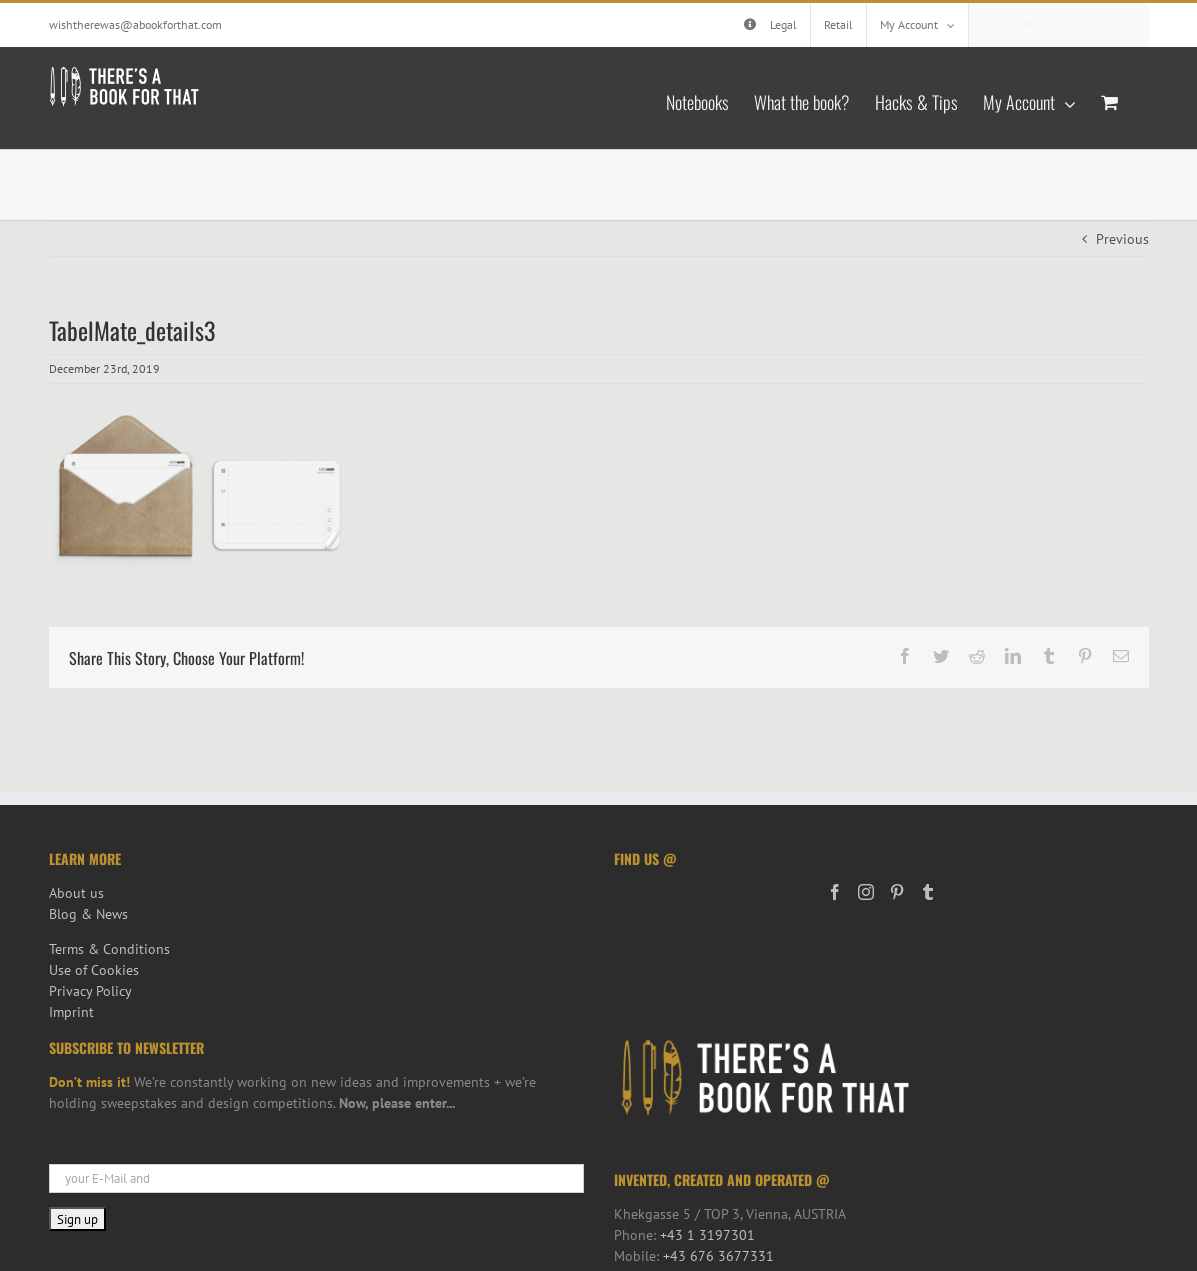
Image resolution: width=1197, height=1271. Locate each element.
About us (76, 893)
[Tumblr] (928, 892)
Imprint (71, 1012)
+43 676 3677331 (718, 1256)
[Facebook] (835, 892)
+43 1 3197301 (707, 1235)
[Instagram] (866, 892)
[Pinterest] (897, 892)
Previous (1122, 239)
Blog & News (88, 914)
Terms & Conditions (109, 949)
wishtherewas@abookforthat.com (135, 24)
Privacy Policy (90, 991)
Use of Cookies (94, 970)
